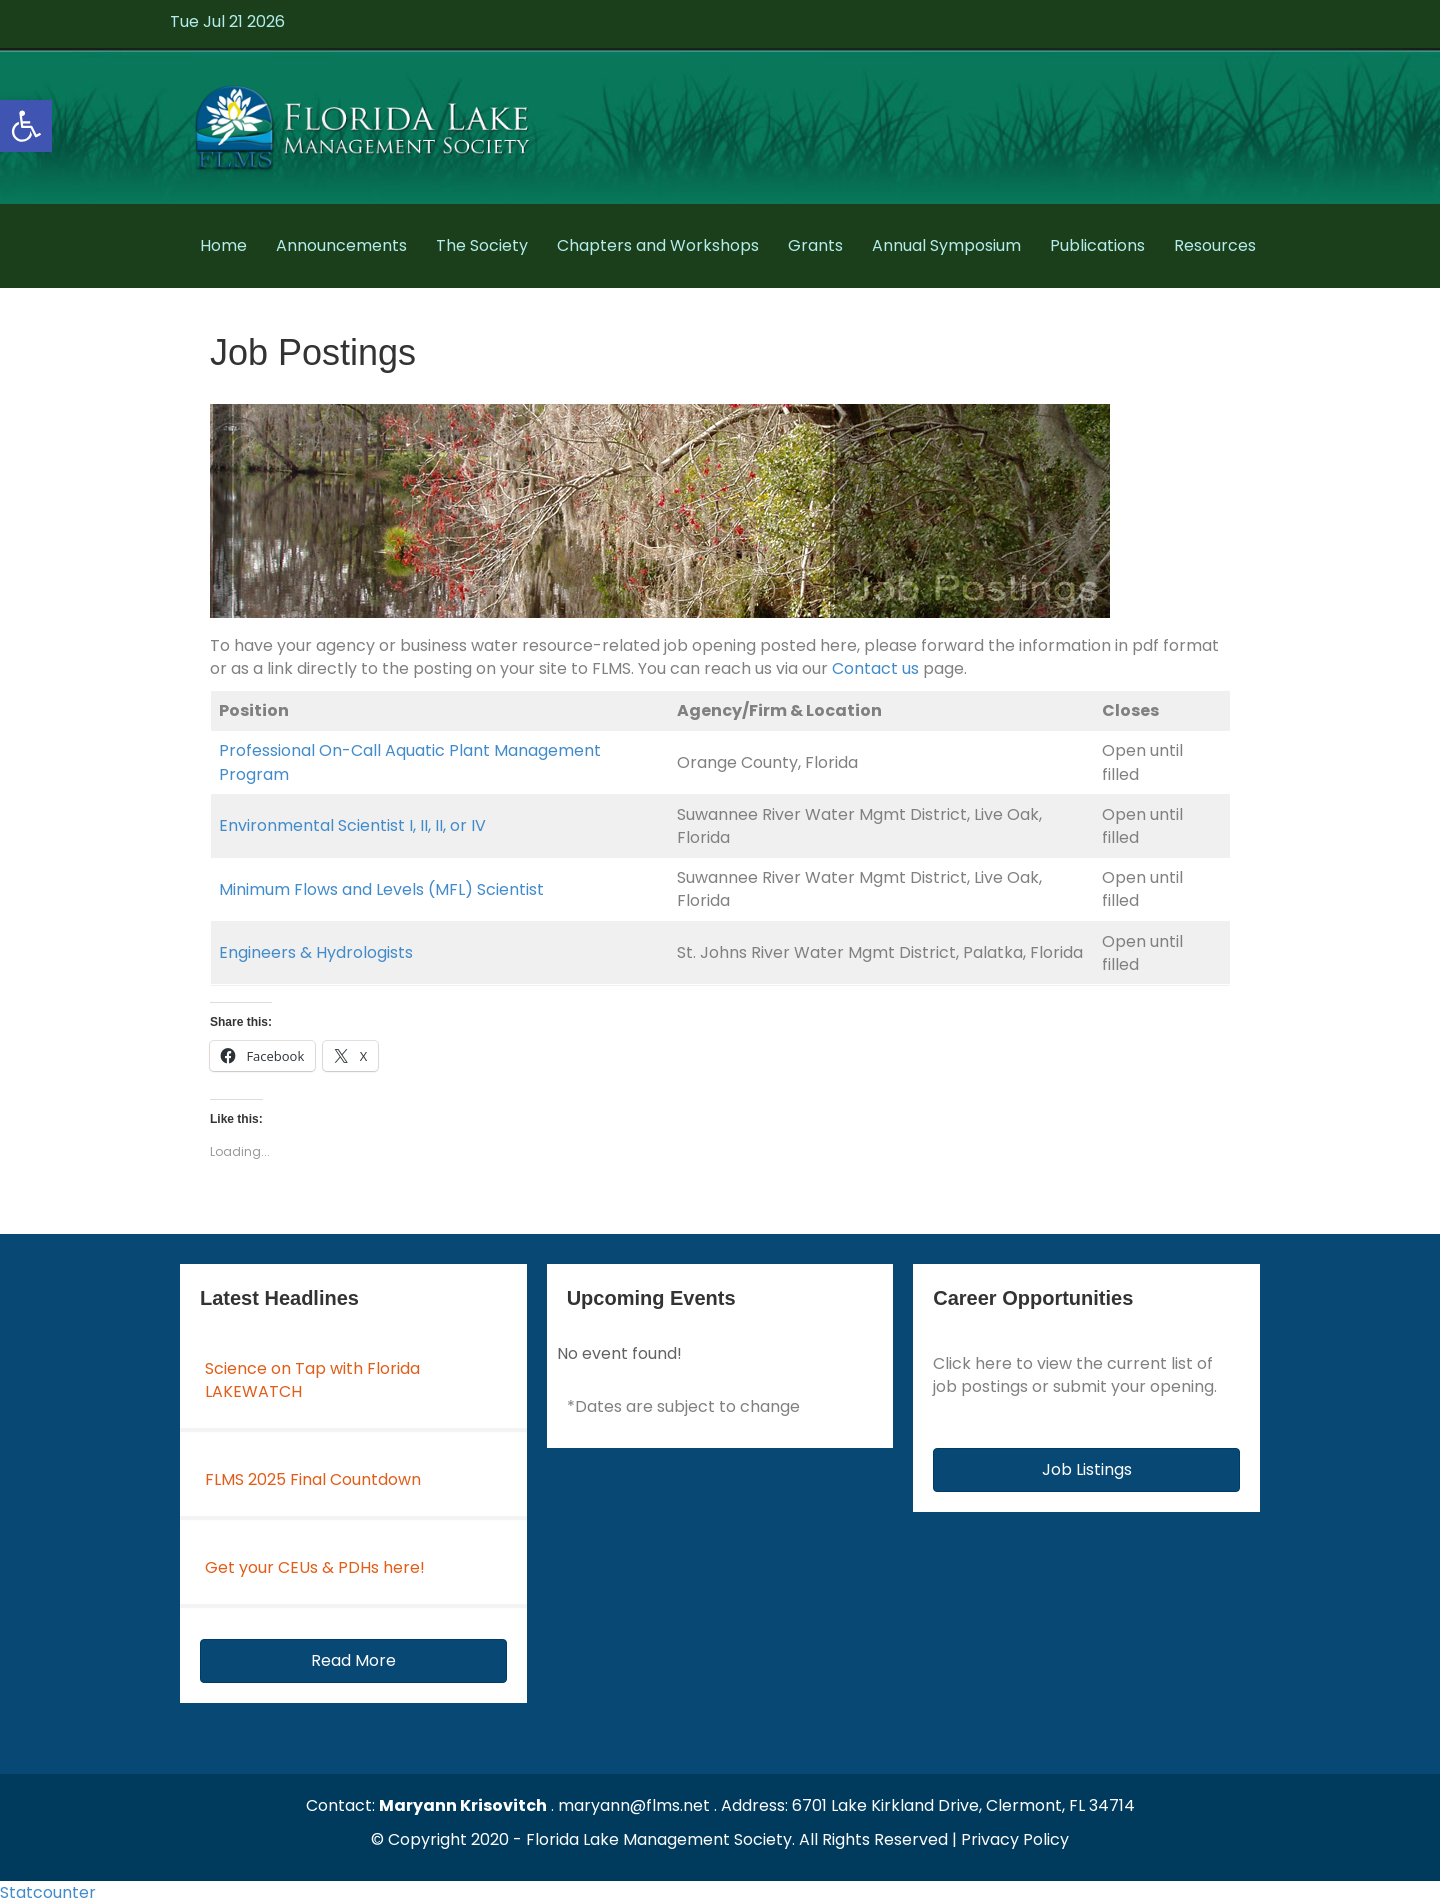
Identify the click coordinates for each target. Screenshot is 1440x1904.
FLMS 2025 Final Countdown (313, 1479)
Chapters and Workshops (658, 245)
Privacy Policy (1015, 1839)
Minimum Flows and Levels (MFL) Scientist (381, 889)
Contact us (875, 668)
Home (223, 245)
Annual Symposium (946, 245)
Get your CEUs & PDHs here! (315, 1567)
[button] (353, 1661)
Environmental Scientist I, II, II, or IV (352, 825)
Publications (1097, 245)
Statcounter (48, 1892)
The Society (482, 245)
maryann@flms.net (634, 1805)
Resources (1215, 245)
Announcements (341, 245)
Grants (815, 245)
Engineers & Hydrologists (316, 952)
